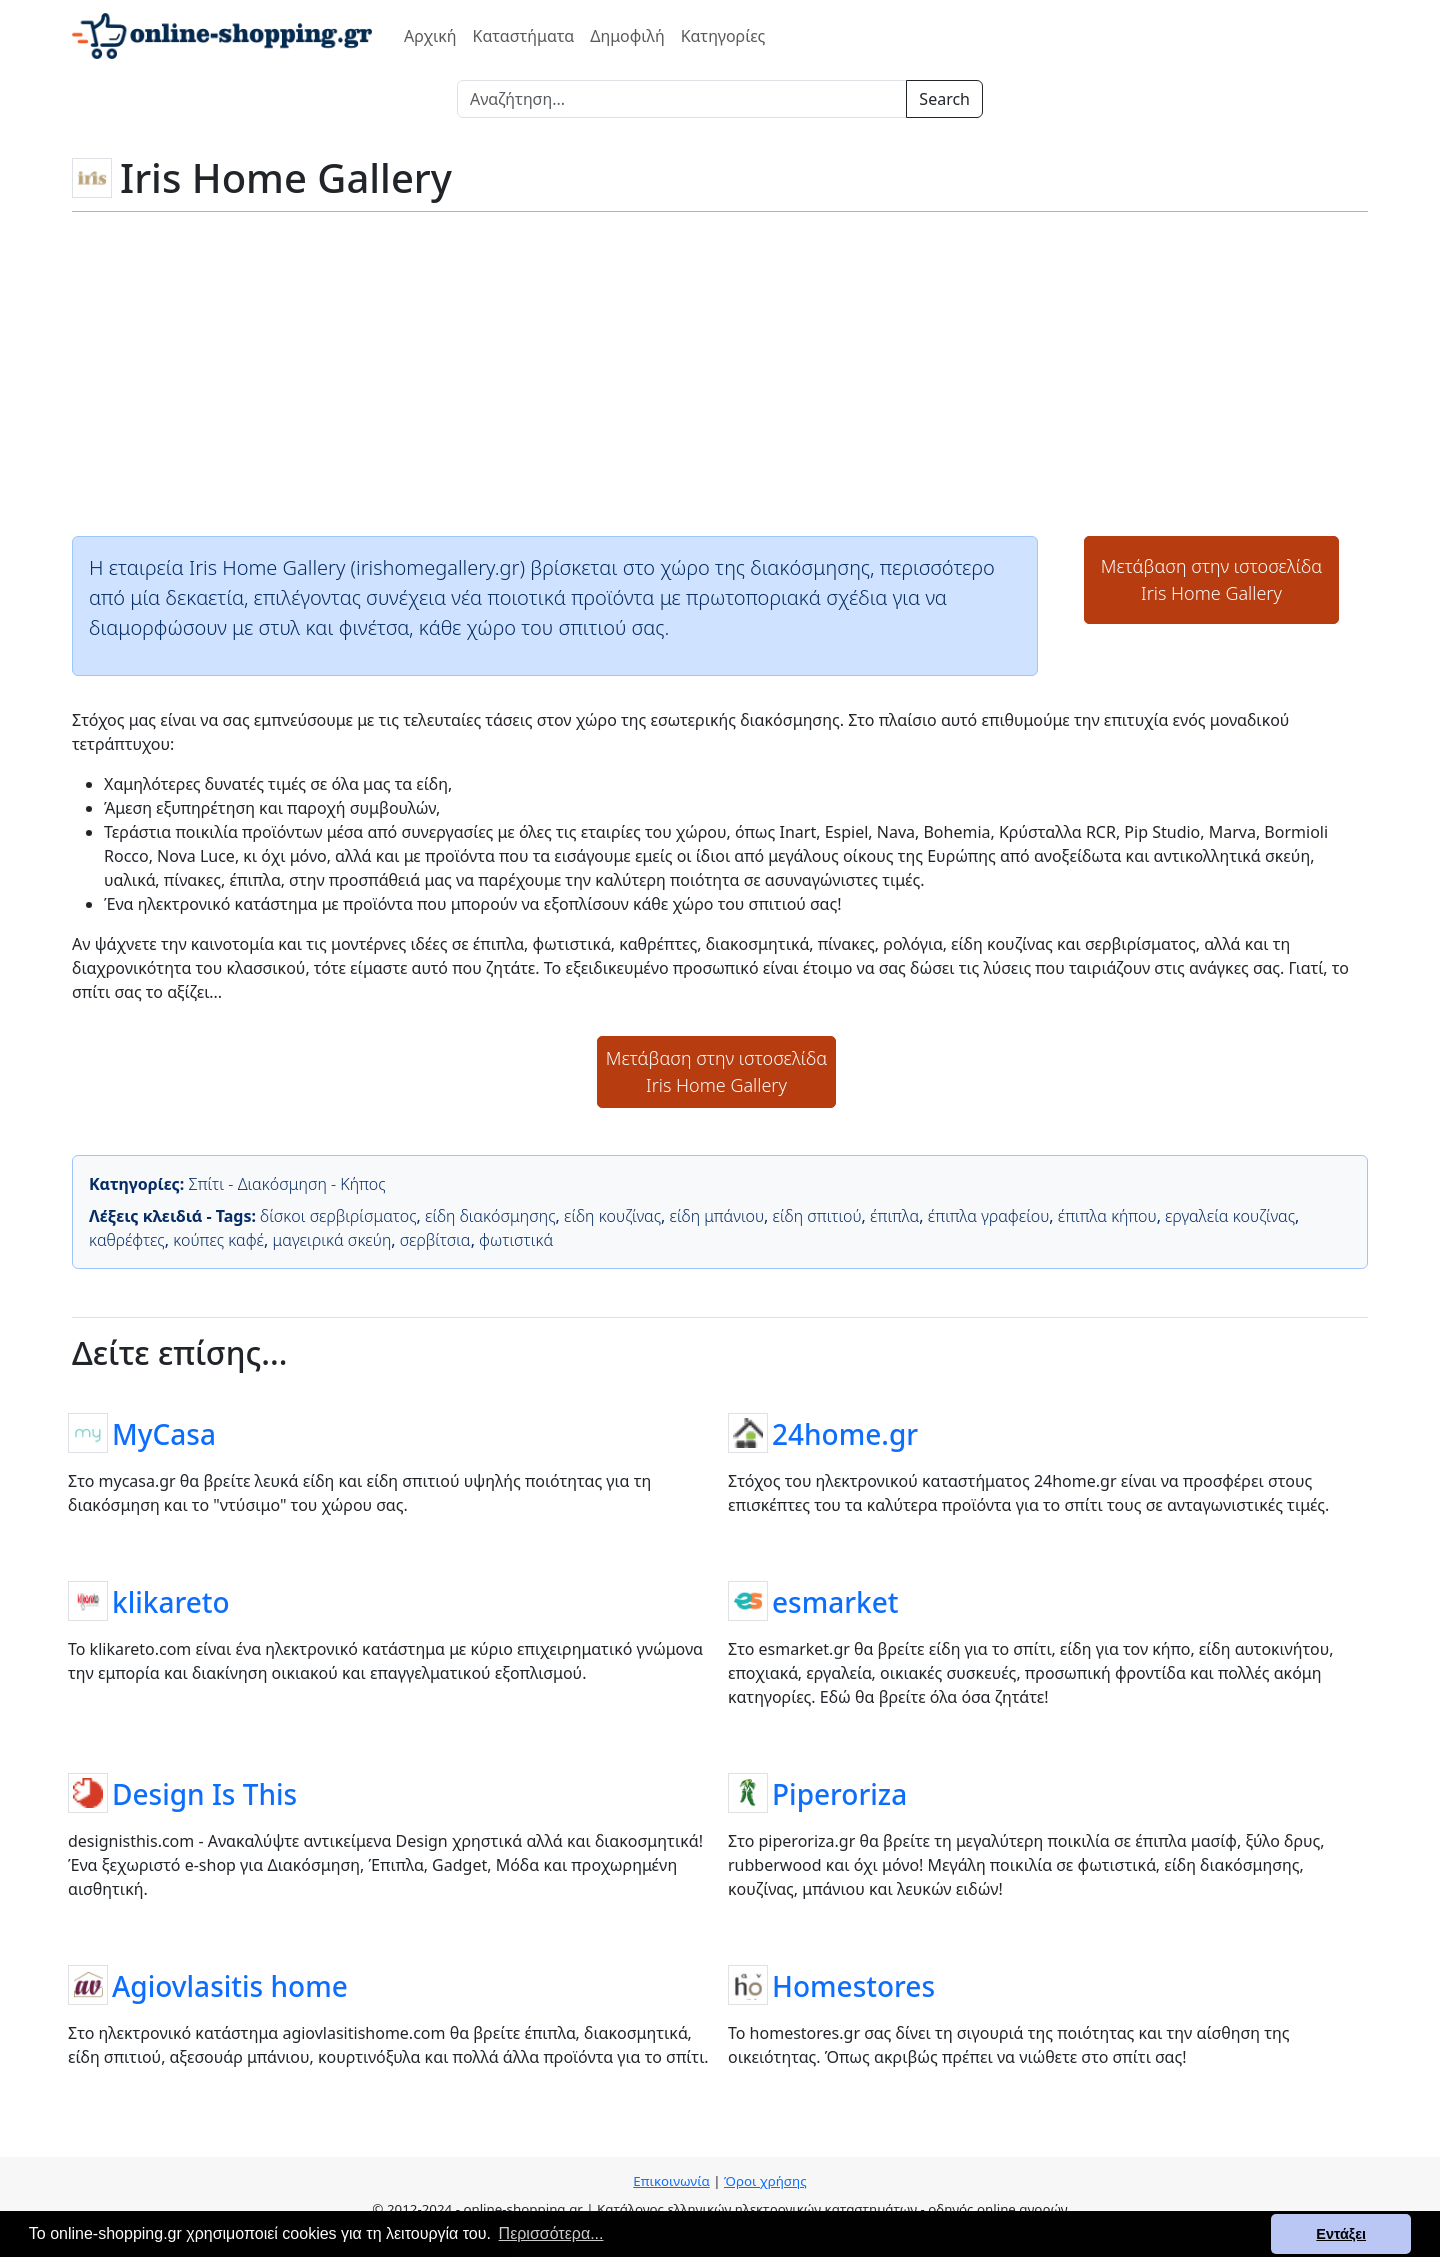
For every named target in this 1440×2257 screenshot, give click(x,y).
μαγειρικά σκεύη (332, 1240)
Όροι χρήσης (765, 2181)
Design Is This (204, 1793)
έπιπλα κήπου (1107, 1216)
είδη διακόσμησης (490, 1216)
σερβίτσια (435, 1240)
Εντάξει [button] (1341, 2234)
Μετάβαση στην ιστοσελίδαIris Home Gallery (1212, 579)
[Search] (682, 99)
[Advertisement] (720, 372)
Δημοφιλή (627, 36)
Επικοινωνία (671, 2181)
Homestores (853, 1985)
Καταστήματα (524, 36)
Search (944, 99)
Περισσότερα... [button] (551, 2233)
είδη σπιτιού (817, 1216)
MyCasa (164, 1433)
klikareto (171, 1601)
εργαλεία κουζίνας (1230, 1216)
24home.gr (845, 1433)
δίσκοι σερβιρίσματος (338, 1216)
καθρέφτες (127, 1240)
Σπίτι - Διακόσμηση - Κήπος (286, 1184)
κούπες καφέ (218, 1240)
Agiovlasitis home (230, 1985)
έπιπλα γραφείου (989, 1216)
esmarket (835, 1601)
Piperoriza (839, 1793)
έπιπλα (894, 1216)
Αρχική (430, 36)
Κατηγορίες (723, 36)
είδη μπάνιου (716, 1216)
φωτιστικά (516, 1240)
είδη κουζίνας (612, 1216)
